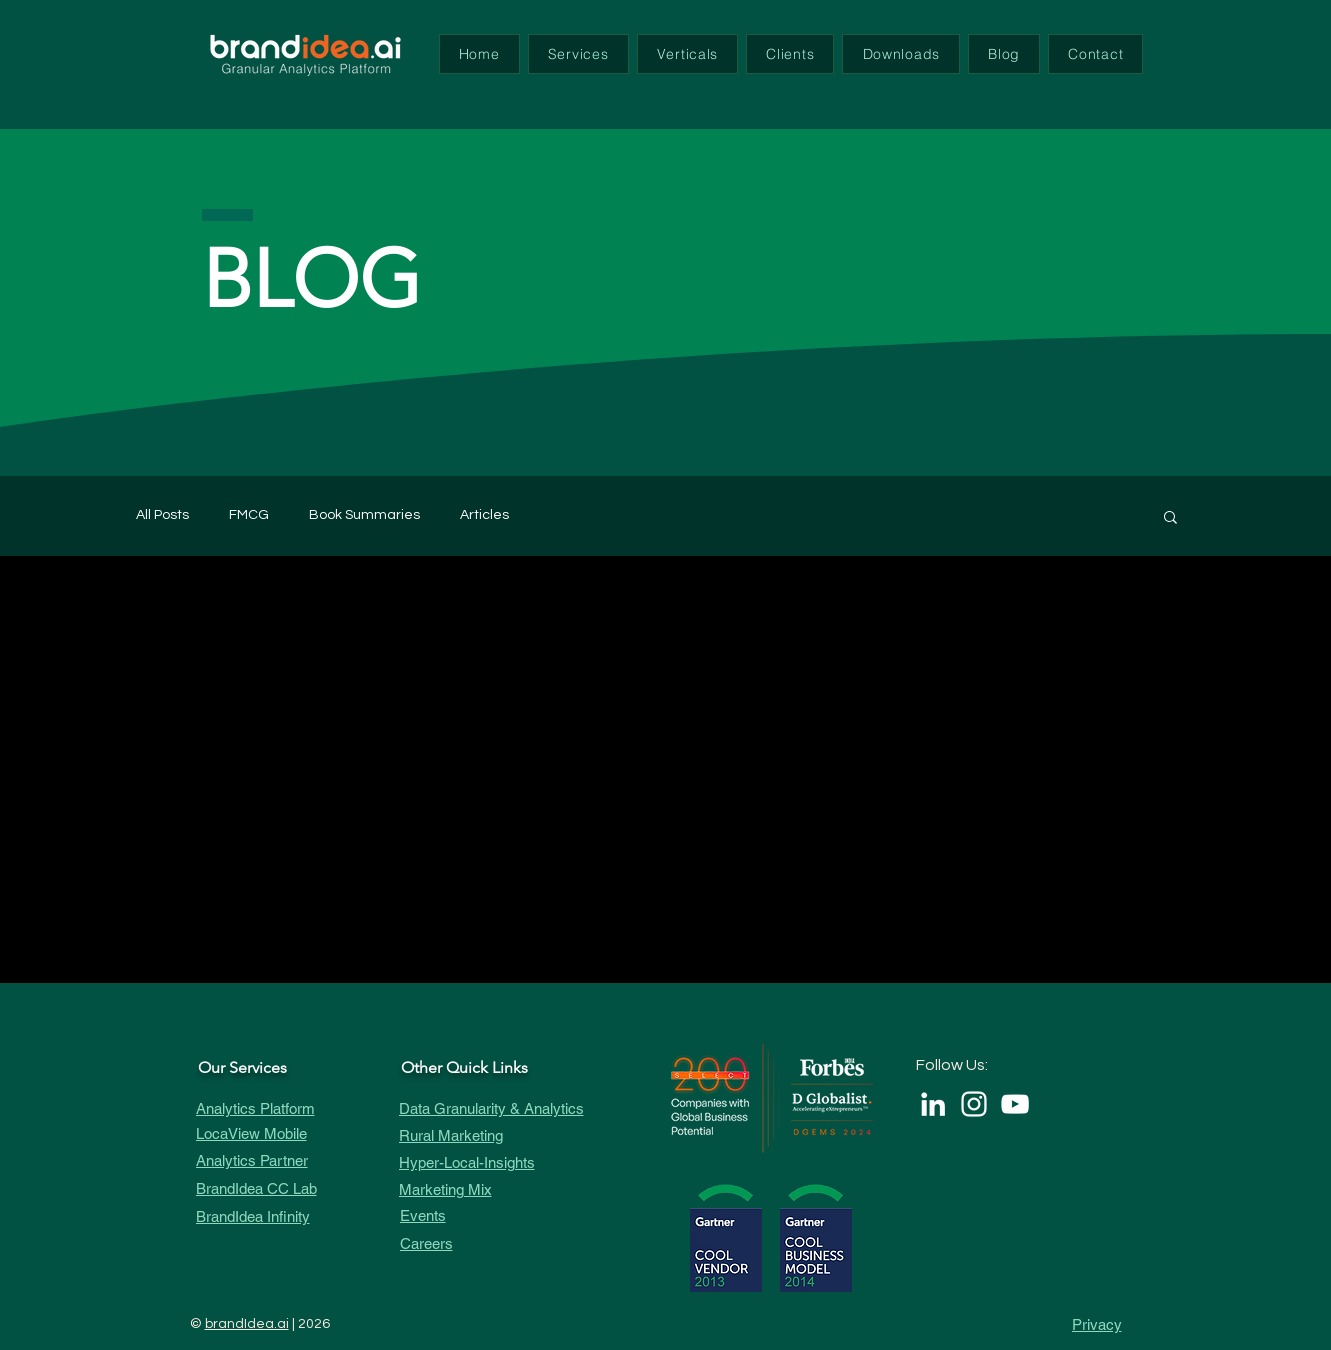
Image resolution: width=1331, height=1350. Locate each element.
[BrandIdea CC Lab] (289, 1188)
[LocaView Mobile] (289, 1133)
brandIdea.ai (247, 1324)
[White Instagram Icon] (974, 1104)
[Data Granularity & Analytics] (508, 1108)
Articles (484, 515)
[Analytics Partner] (289, 1160)
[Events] (509, 1215)
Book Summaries (364, 515)
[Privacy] (1068, 1324)
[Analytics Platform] (289, 1108)
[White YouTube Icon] (1015, 1104)
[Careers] (509, 1243)
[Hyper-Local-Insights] (508, 1162)
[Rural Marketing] (508, 1135)
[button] (578, 54)
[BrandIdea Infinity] (289, 1216)
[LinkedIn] (933, 1104)
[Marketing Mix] (508, 1189)
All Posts (162, 515)
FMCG (249, 515)
